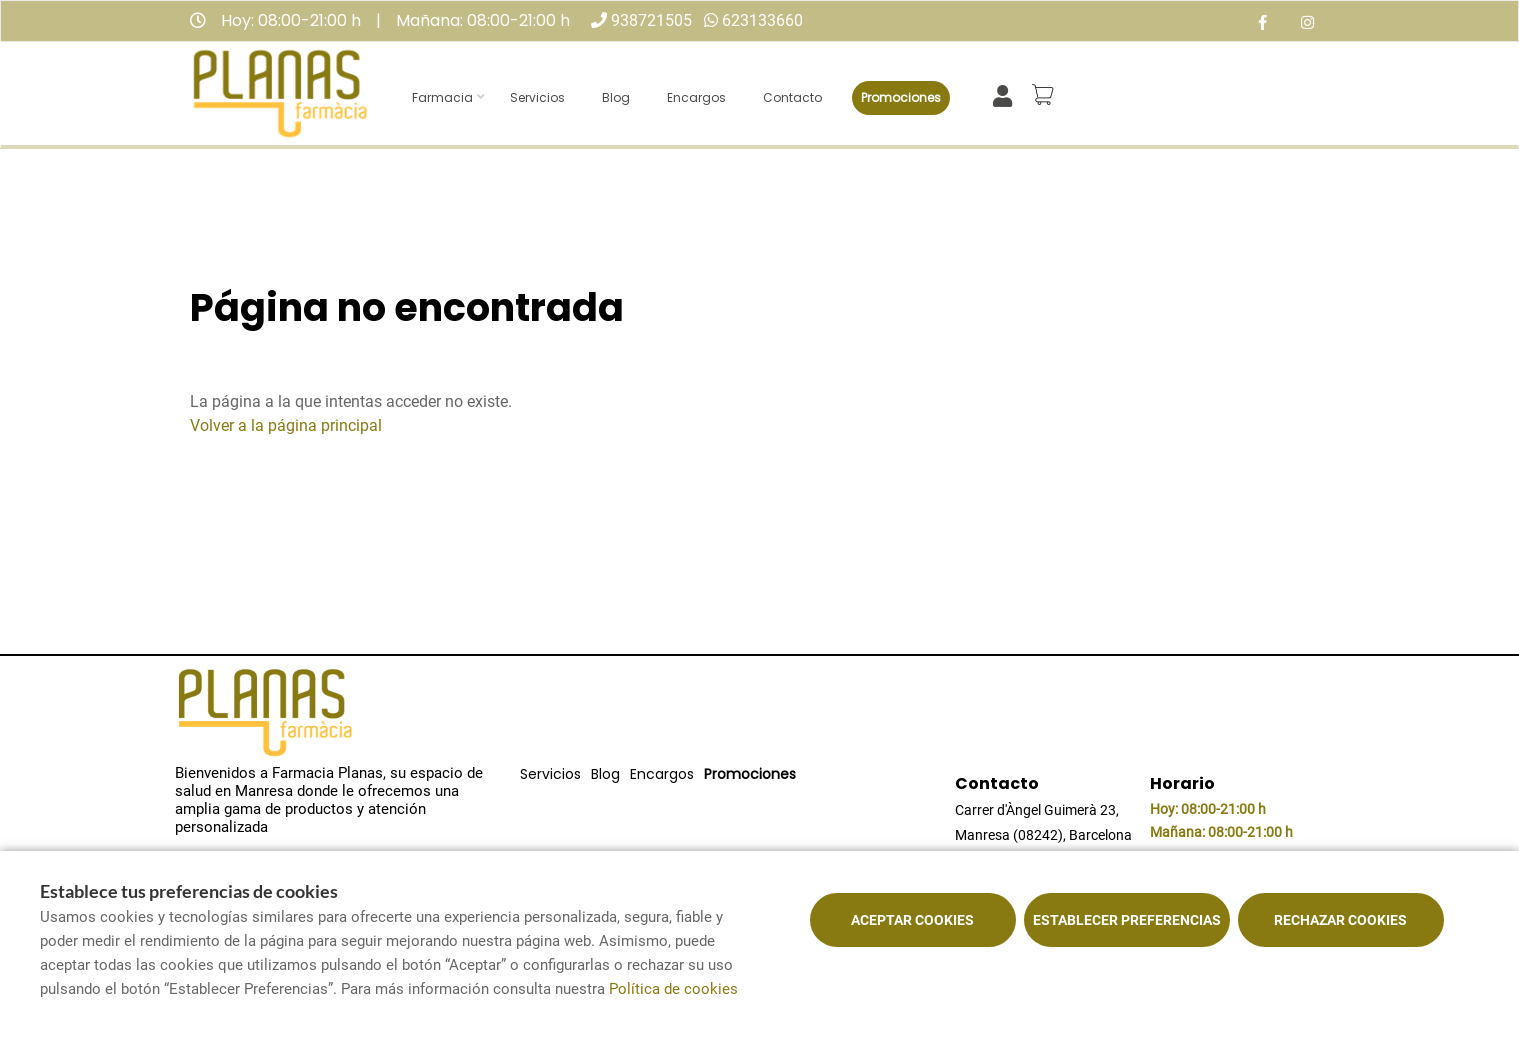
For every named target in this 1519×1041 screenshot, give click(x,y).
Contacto (792, 97)
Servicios (537, 97)
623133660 (762, 20)
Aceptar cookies (912, 920)
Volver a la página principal (286, 425)
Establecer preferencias (1127, 920)
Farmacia (442, 97)
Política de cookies (673, 989)
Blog (616, 97)
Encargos (696, 97)
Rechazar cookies (1340, 920)
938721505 (651, 20)
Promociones (901, 97)
